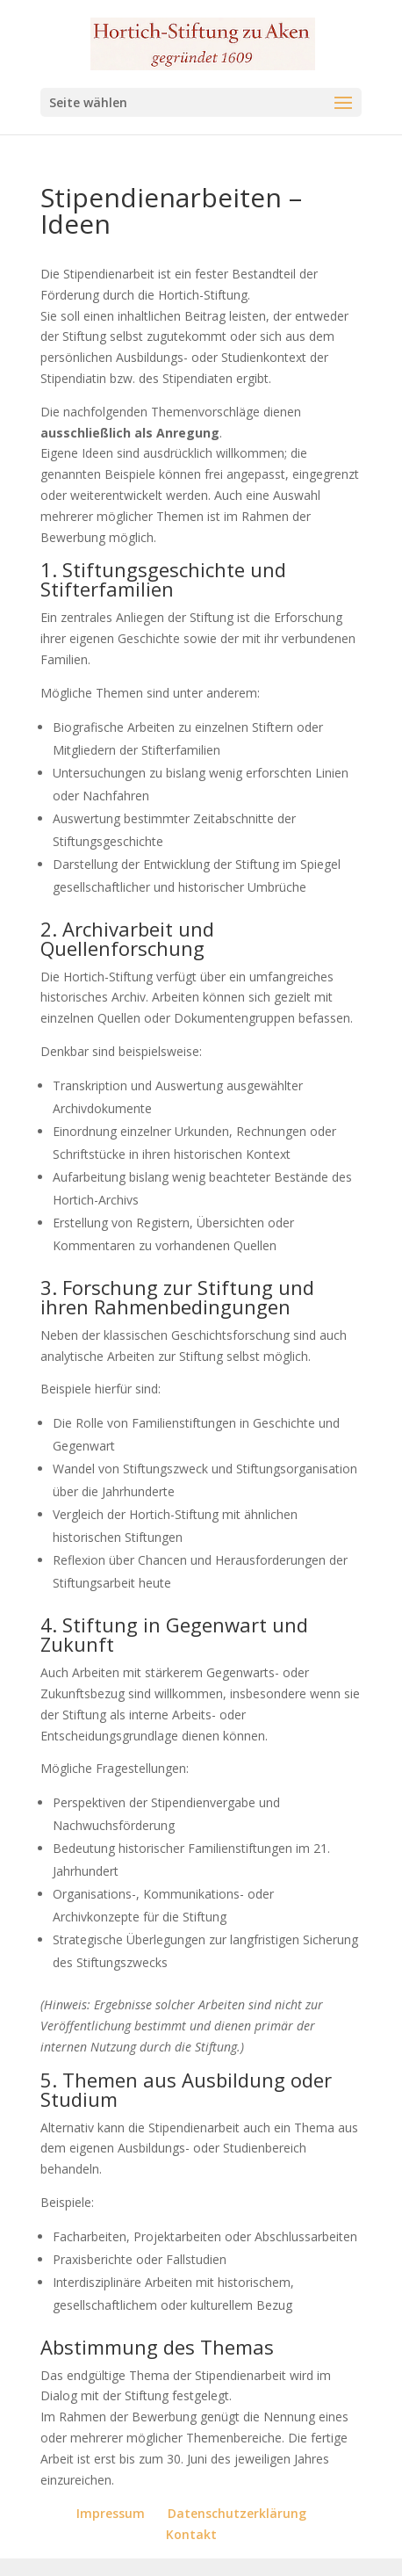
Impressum (110, 2513)
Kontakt (191, 2534)
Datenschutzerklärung (237, 2513)
